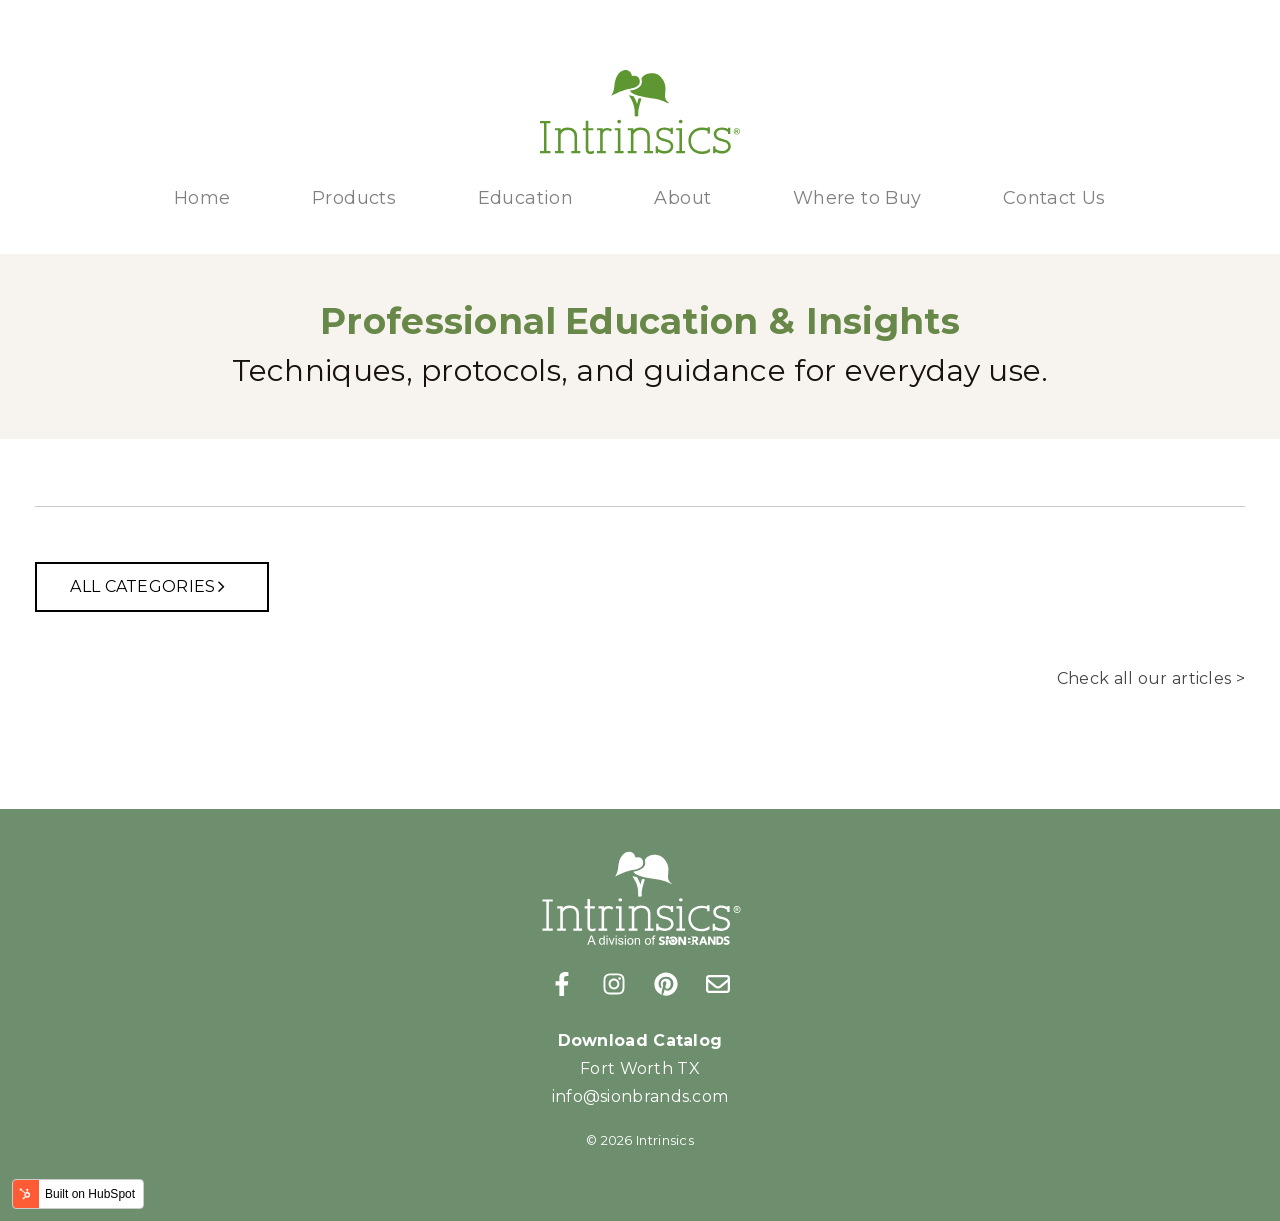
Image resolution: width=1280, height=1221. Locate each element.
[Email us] (718, 984)
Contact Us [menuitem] (1054, 198)
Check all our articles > (1151, 678)
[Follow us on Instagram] (614, 984)
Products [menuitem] (354, 198)
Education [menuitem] (526, 198)
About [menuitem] (682, 198)
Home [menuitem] (202, 198)
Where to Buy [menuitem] (857, 198)
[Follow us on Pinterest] (666, 984)
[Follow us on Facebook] (562, 984)
